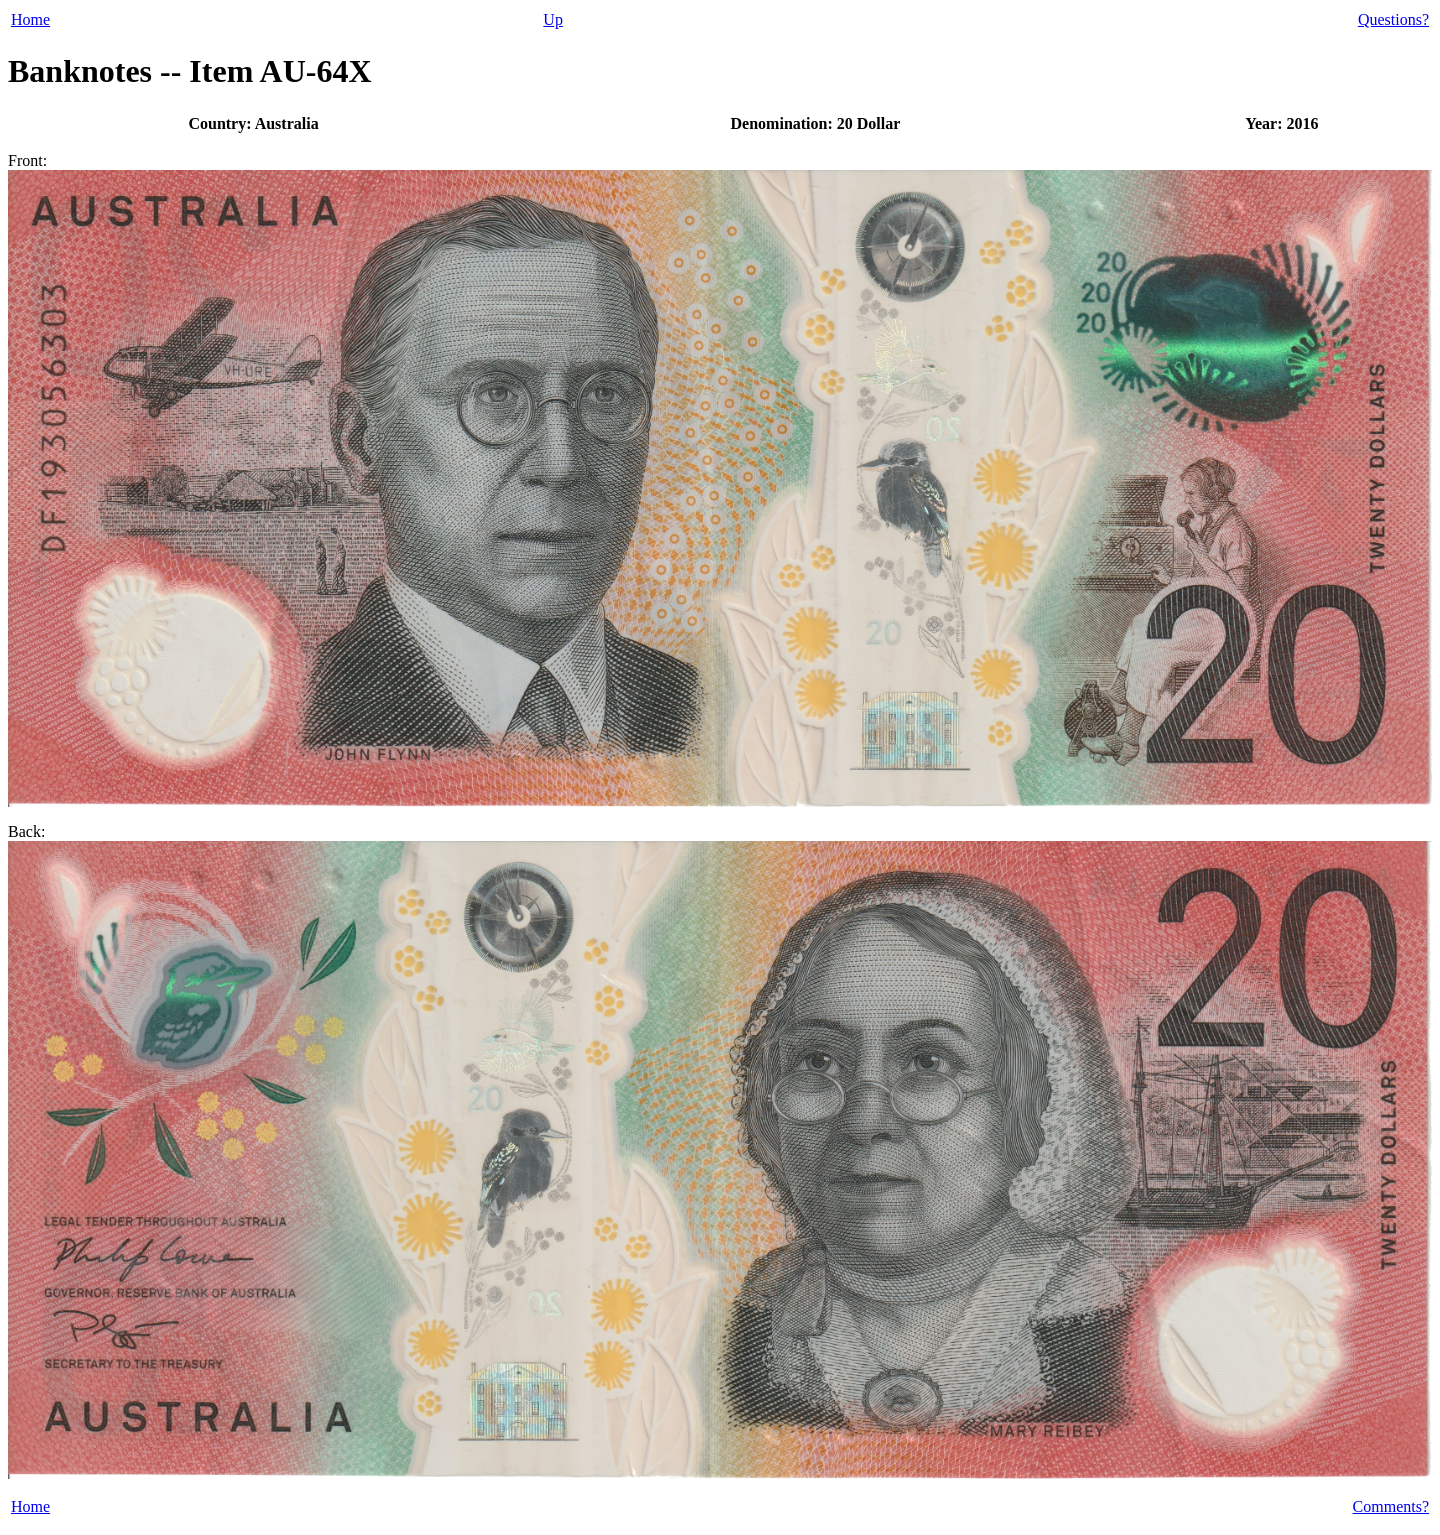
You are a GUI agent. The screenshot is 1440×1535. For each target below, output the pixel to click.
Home (30, 19)
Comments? (1391, 1506)
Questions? (1393, 19)
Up (553, 19)
